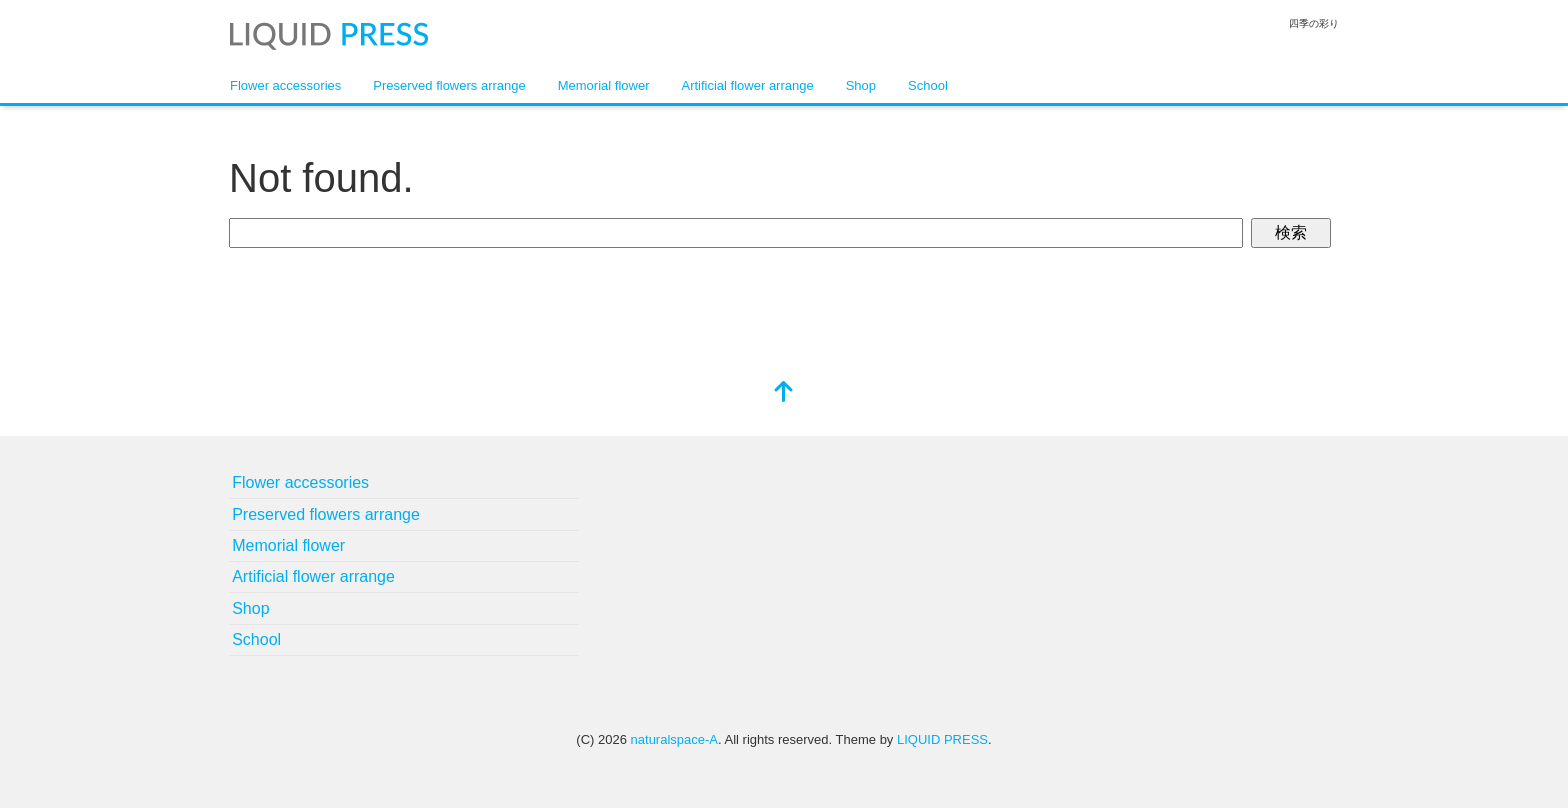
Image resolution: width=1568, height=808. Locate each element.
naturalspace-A (674, 739)
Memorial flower (604, 85)
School (928, 85)
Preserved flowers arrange (449, 85)
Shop (861, 85)
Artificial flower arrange (747, 85)
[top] (784, 393)
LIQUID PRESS (942, 739)
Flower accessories (285, 85)
